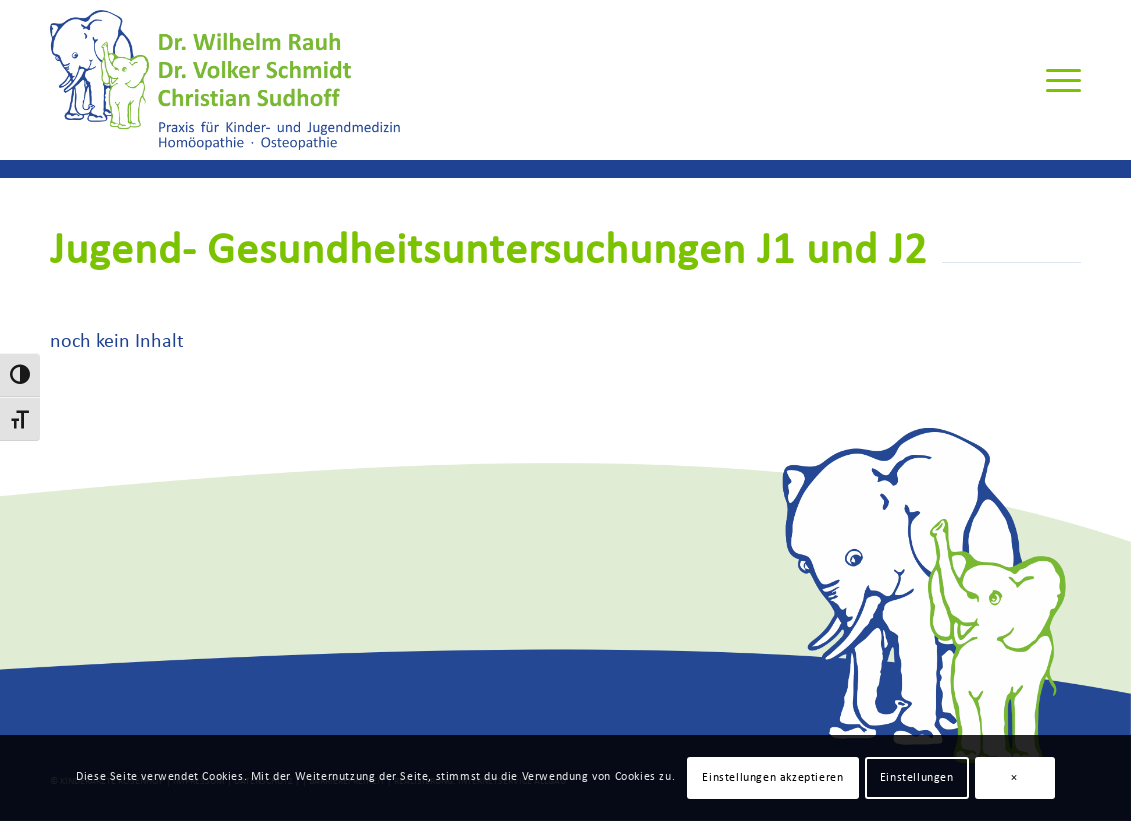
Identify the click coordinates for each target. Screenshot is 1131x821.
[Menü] (1057, 80)
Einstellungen (917, 778)
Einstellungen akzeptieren (772, 778)
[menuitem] (1057, 80)
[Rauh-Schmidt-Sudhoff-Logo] (225, 80)
